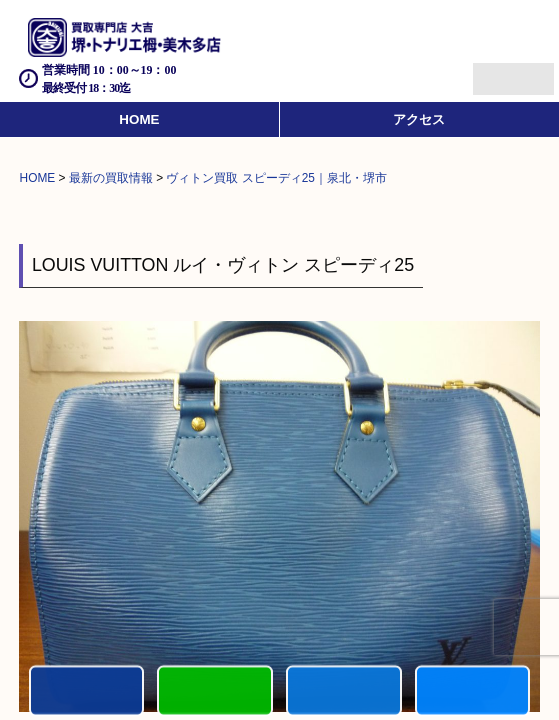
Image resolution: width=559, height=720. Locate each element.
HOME (139, 119)
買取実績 (473, 691)
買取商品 (344, 691)
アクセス (419, 119)
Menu (491, 70)
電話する (87, 691)
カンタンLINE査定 (215, 691)
